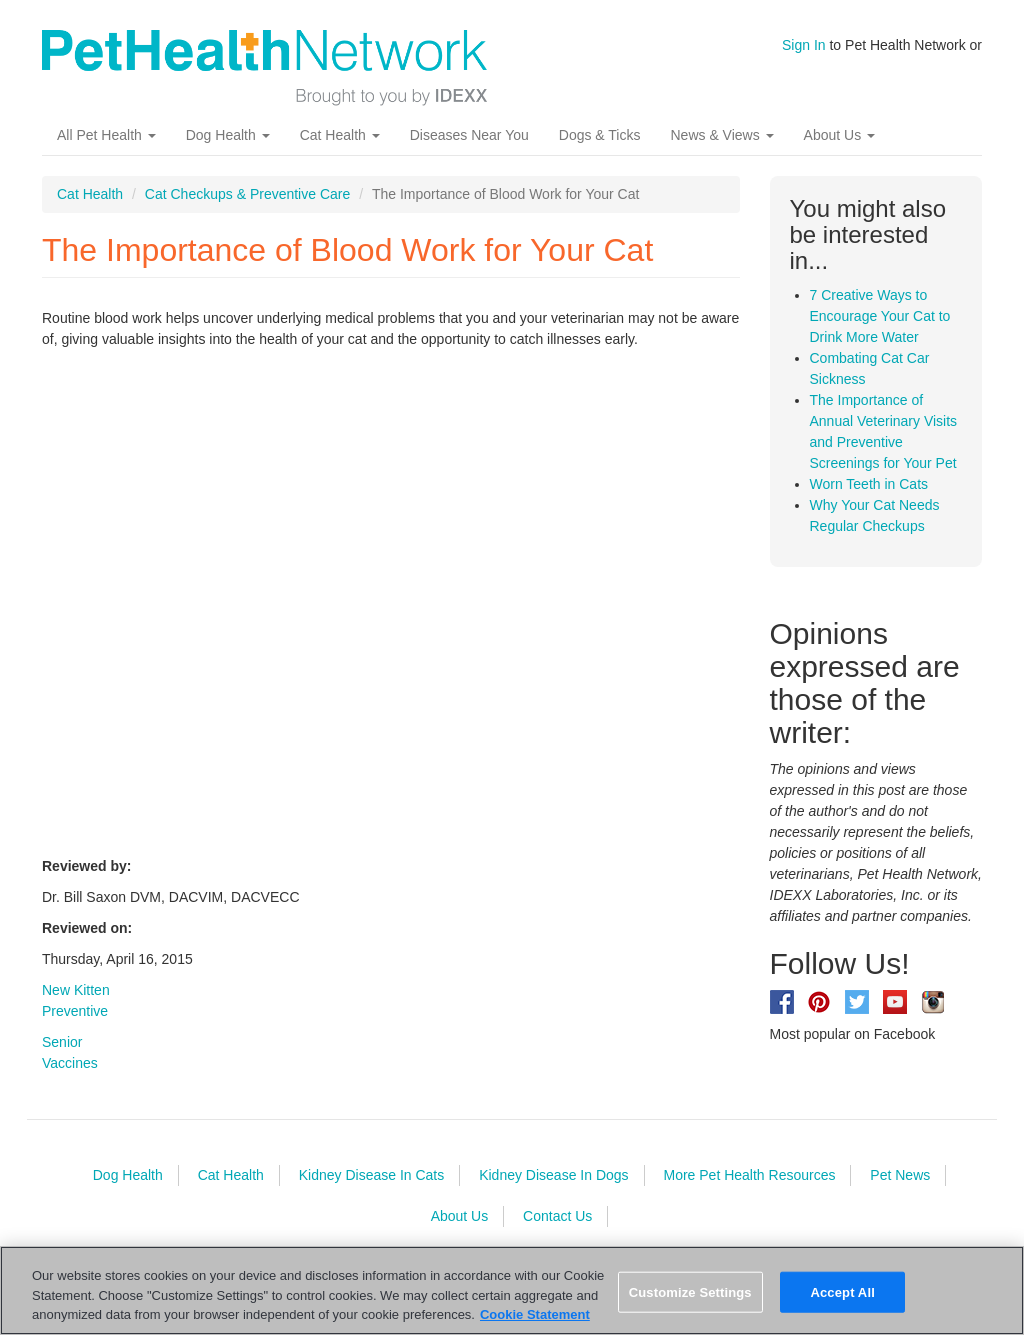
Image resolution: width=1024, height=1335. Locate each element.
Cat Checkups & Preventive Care (247, 194)
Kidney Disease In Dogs (553, 1175)
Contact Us (557, 1216)
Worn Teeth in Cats (869, 484)
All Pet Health (106, 135)
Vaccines (70, 1063)
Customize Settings (690, 1291)
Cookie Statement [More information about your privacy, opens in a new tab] (535, 1314)
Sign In (804, 45)
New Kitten (76, 990)
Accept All (842, 1291)
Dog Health (228, 135)
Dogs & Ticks (600, 135)
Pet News (900, 1175)
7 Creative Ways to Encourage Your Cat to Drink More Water (880, 316)
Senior (62, 1042)
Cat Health (340, 135)
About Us (839, 135)
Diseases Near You (469, 135)
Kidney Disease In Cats (372, 1175)
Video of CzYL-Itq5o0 (362, 600)
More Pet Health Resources (749, 1175)
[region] (512, 1290)
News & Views (721, 135)
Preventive (75, 1011)
